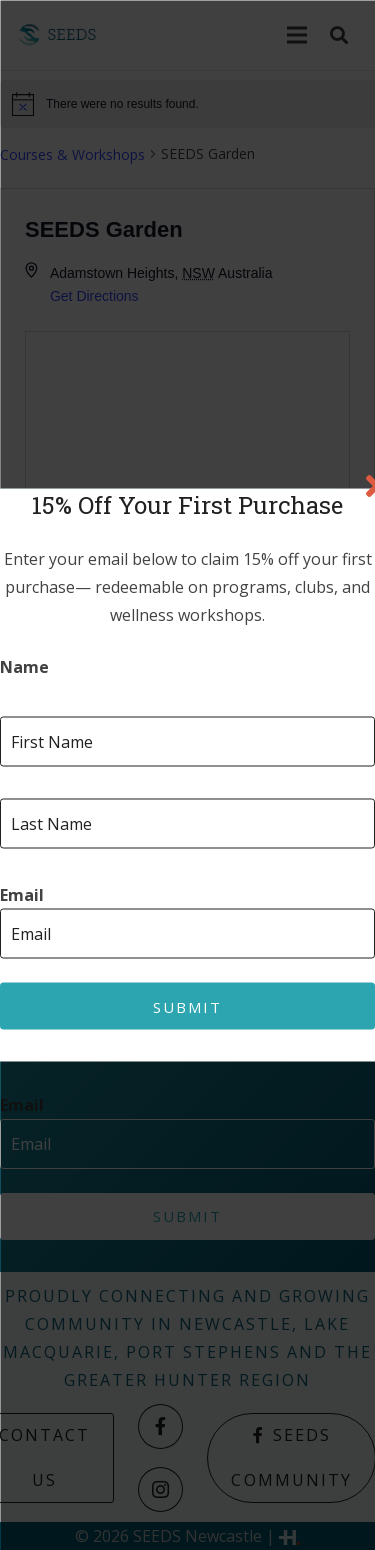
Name (24, 667)
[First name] (187, 742)
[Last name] (187, 824)
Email (22, 895)
